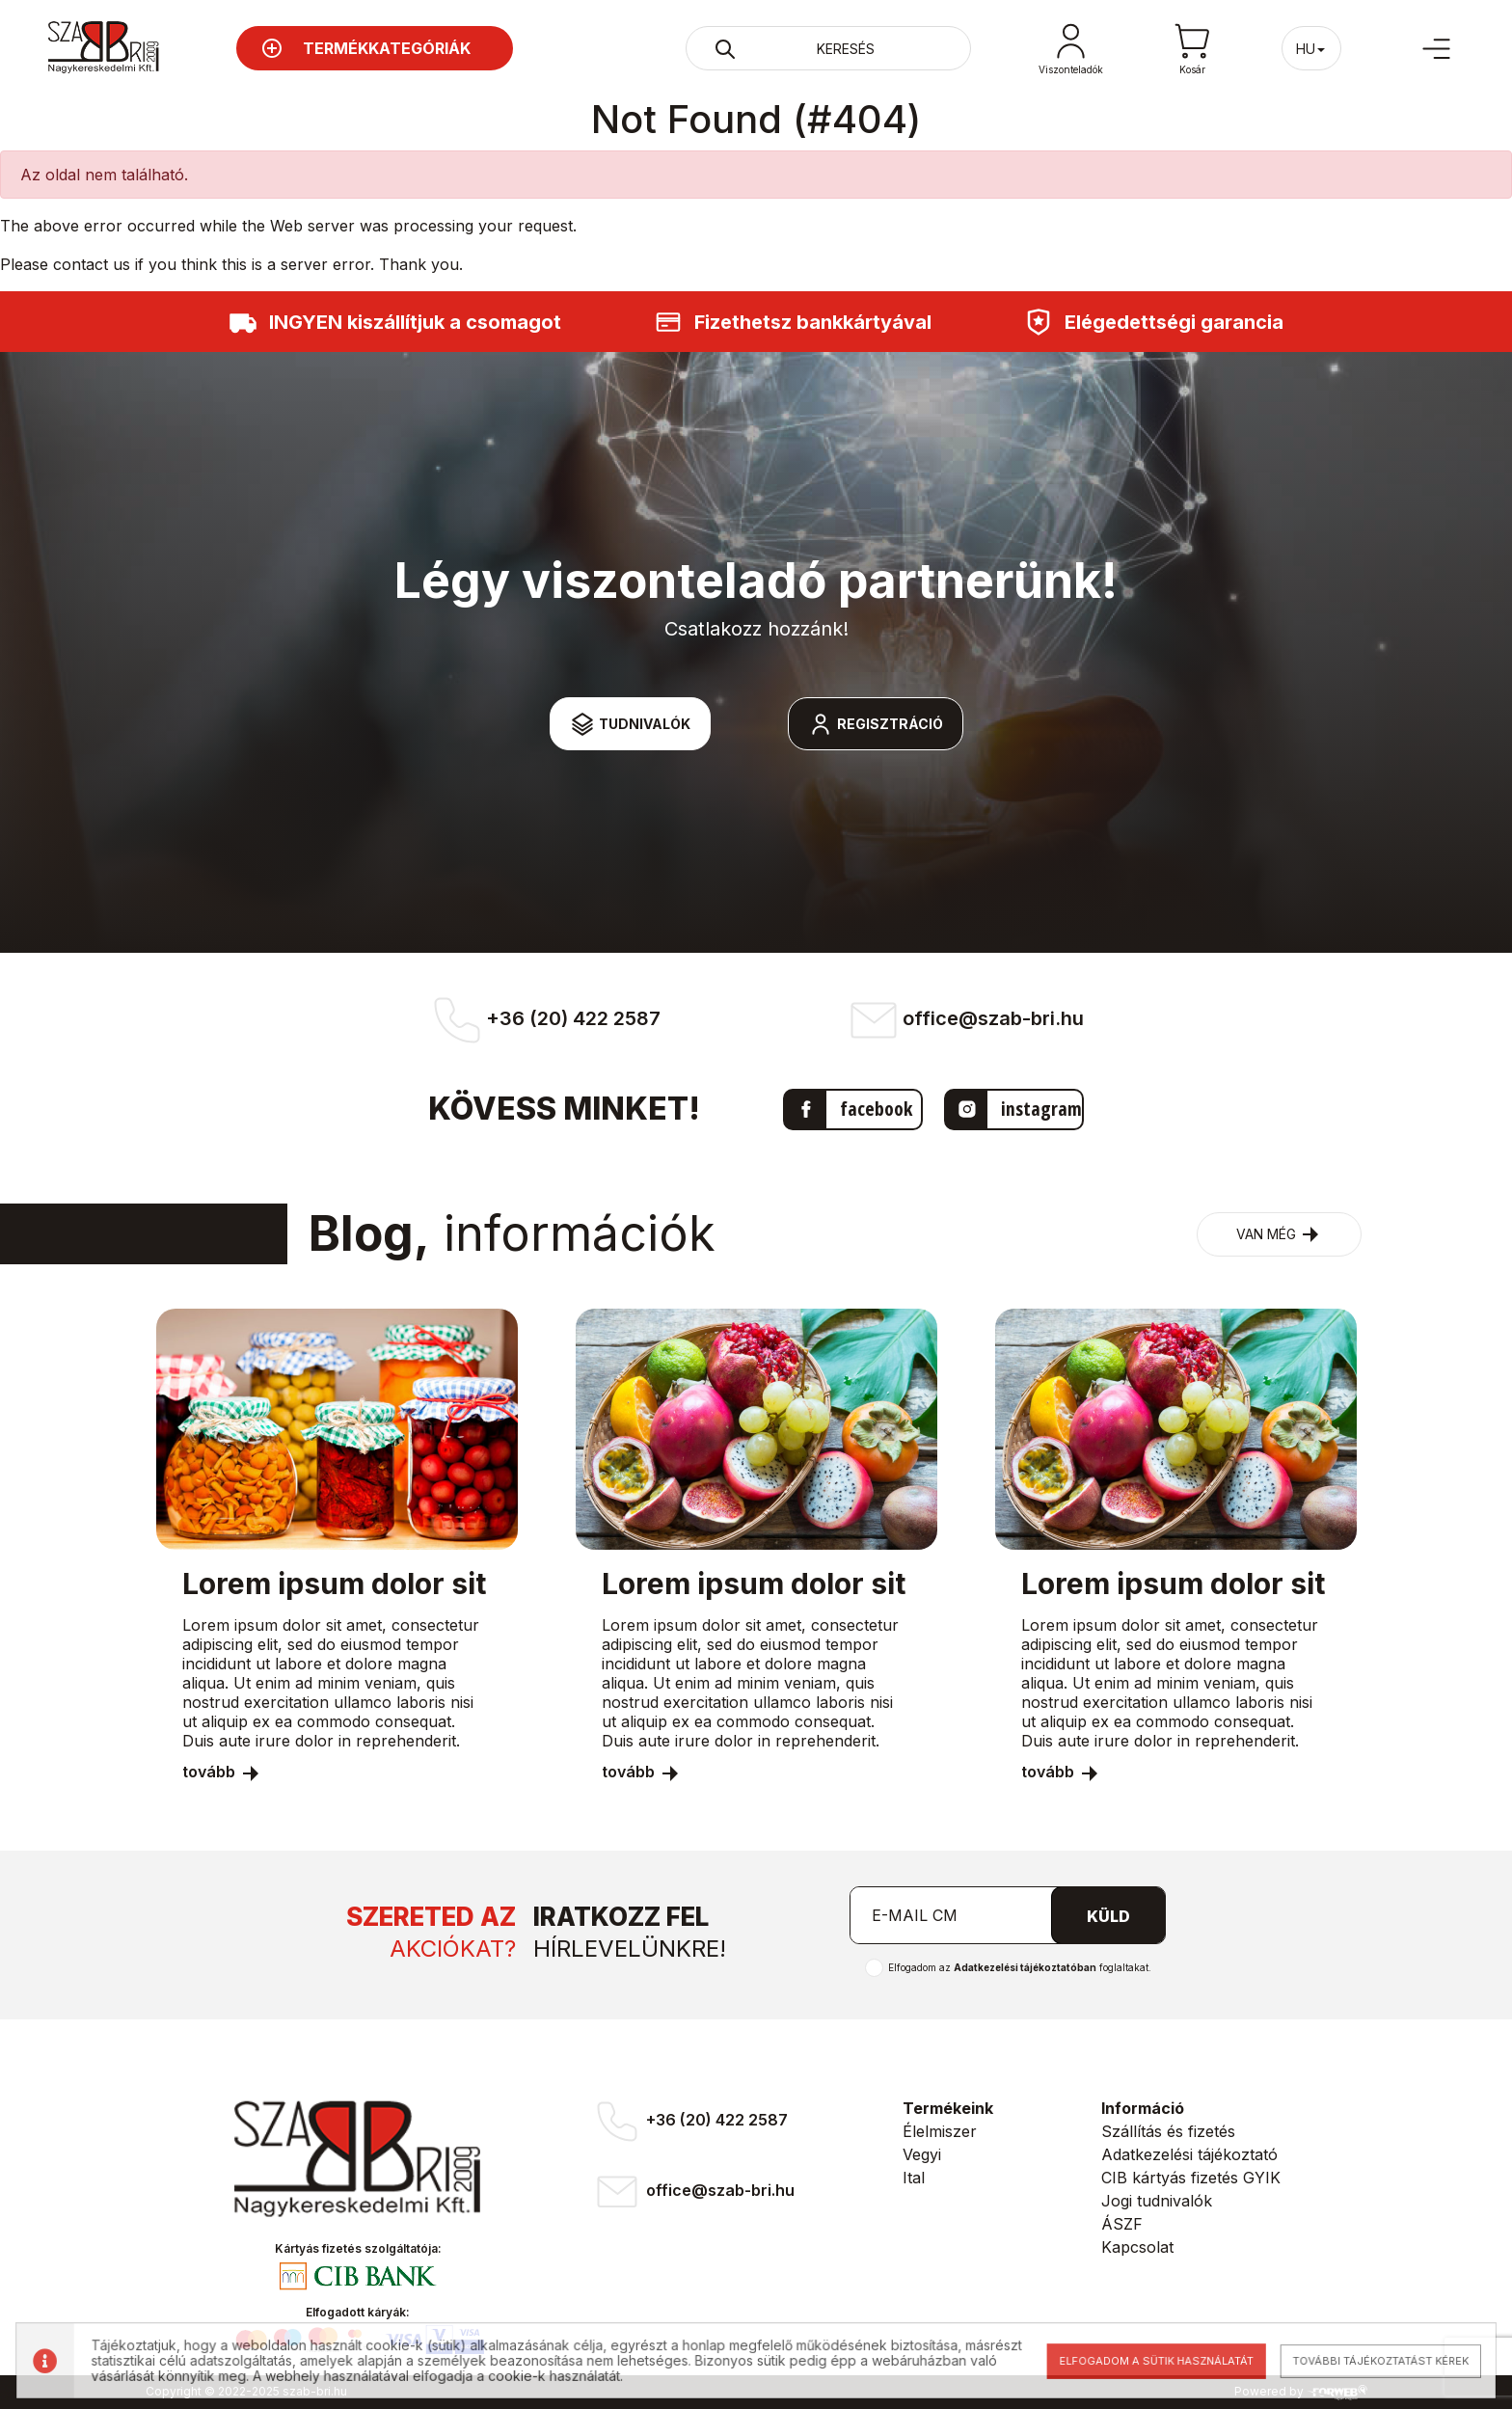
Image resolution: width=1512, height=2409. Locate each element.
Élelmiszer (940, 2131)
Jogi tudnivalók (1156, 2200)
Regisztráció (875, 724)
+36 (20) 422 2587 (690, 2122)
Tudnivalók (630, 724)
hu (1311, 49)
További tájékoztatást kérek (1359, 2360)
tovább (222, 1771)
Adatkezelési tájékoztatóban (1025, 1967)
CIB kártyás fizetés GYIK (1191, 2177)
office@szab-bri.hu (693, 2191)
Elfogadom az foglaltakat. (1019, 1967)
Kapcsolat (1137, 2247)
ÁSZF (1122, 2223)
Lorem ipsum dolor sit (334, 1583)
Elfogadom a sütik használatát (1141, 2360)
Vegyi (922, 2154)
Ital (914, 2177)
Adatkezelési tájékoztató (1189, 2154)
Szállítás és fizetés (1168, 2131)
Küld (1108, 1916)
